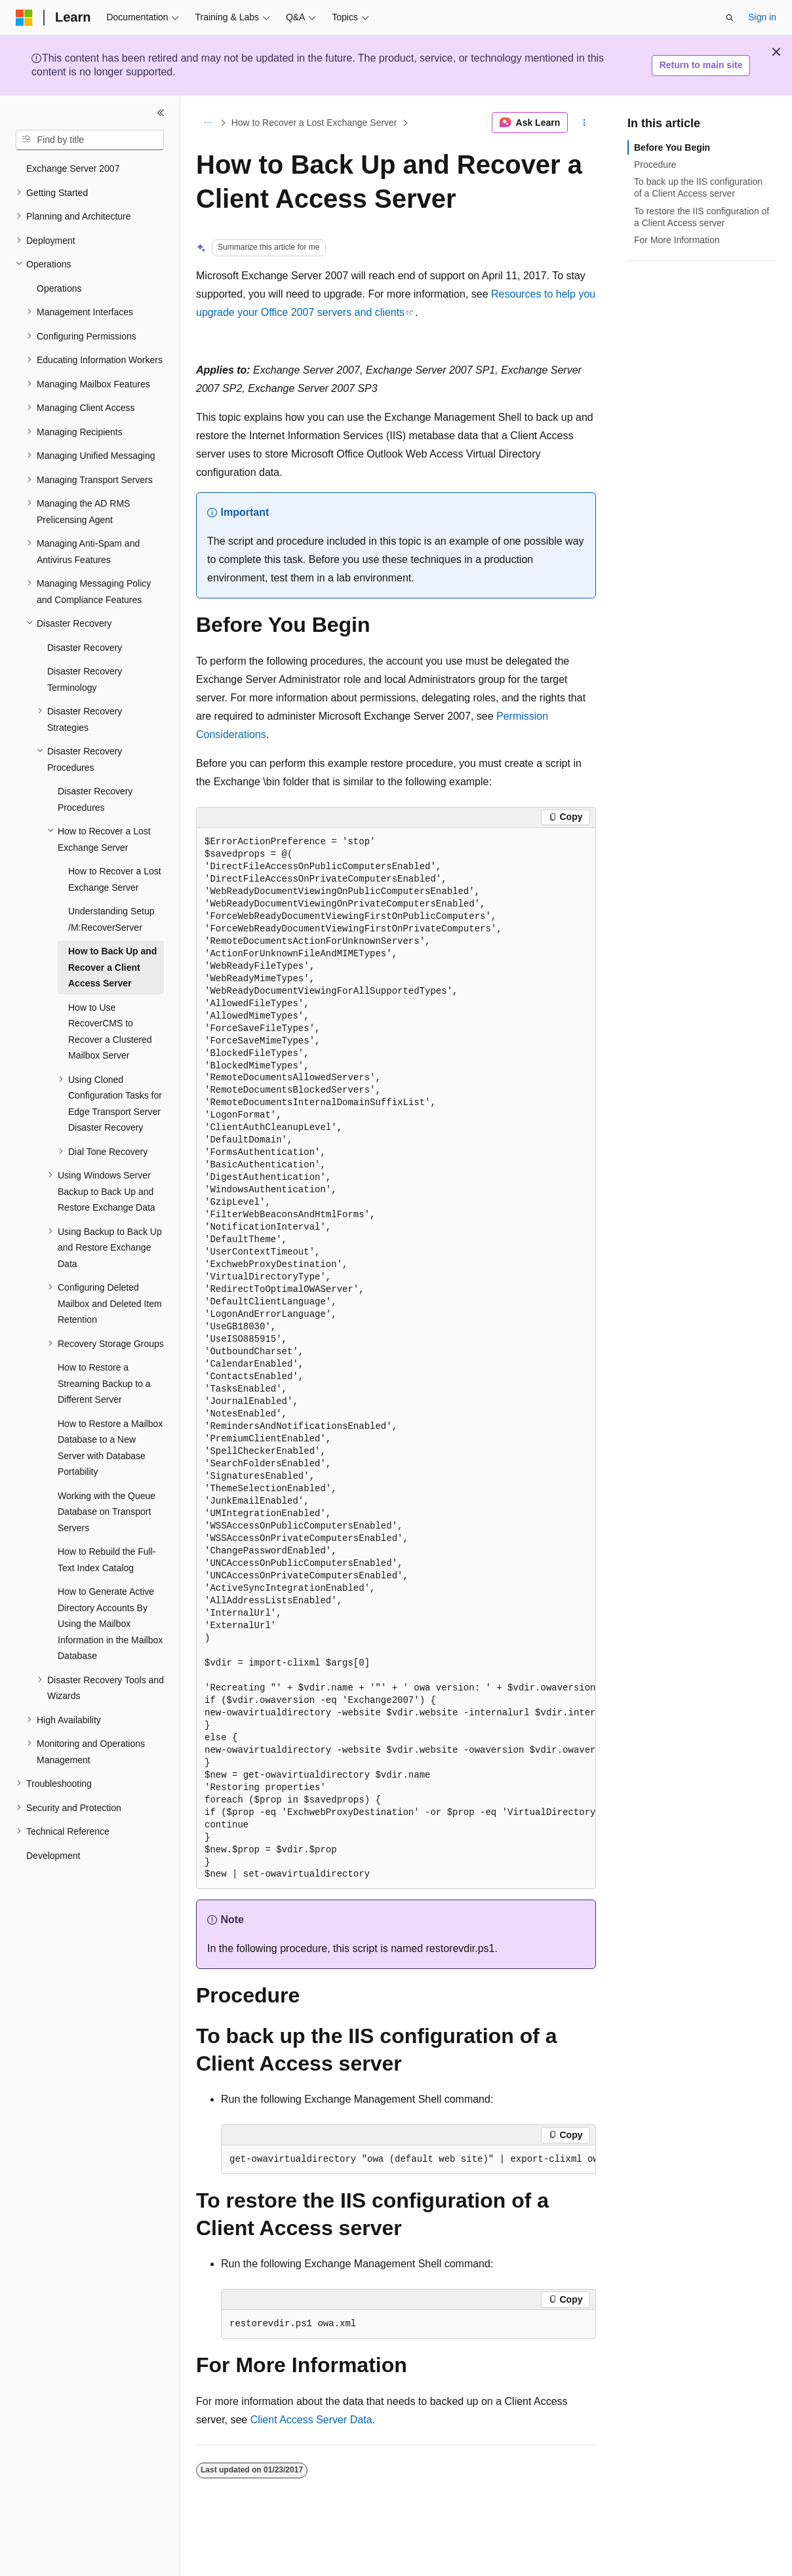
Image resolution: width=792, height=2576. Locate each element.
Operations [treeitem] (59, 288)
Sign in (762, 17)
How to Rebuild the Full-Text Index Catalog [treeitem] (106, 1559)
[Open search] (730, 17)
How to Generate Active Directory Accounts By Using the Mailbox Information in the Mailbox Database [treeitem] (110, 1623)
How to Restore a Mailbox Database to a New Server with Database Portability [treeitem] (110, 1447)
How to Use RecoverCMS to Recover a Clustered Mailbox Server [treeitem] (110, 1031)
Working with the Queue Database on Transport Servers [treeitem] (106, 1512)
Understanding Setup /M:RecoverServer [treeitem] (111, 919)
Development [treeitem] (53, 1855)
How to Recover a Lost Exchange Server (314, 122)
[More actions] (584, 122)
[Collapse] (160, 113)
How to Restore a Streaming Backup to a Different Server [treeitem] (104, 1383)
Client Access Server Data (311, 2419)
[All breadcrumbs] (207, 122)
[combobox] (90, 140)
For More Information (677, 240)
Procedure (655, 164)
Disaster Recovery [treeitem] (84, 647)
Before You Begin (672, 147)
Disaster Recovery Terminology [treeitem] (84, 679)
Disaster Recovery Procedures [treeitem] (95, 799)
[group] (396, 1359)
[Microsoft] (24, 17)
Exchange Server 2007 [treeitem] (72, 168)
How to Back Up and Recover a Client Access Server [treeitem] (112, 967)
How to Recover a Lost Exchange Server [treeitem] (114, 879)
